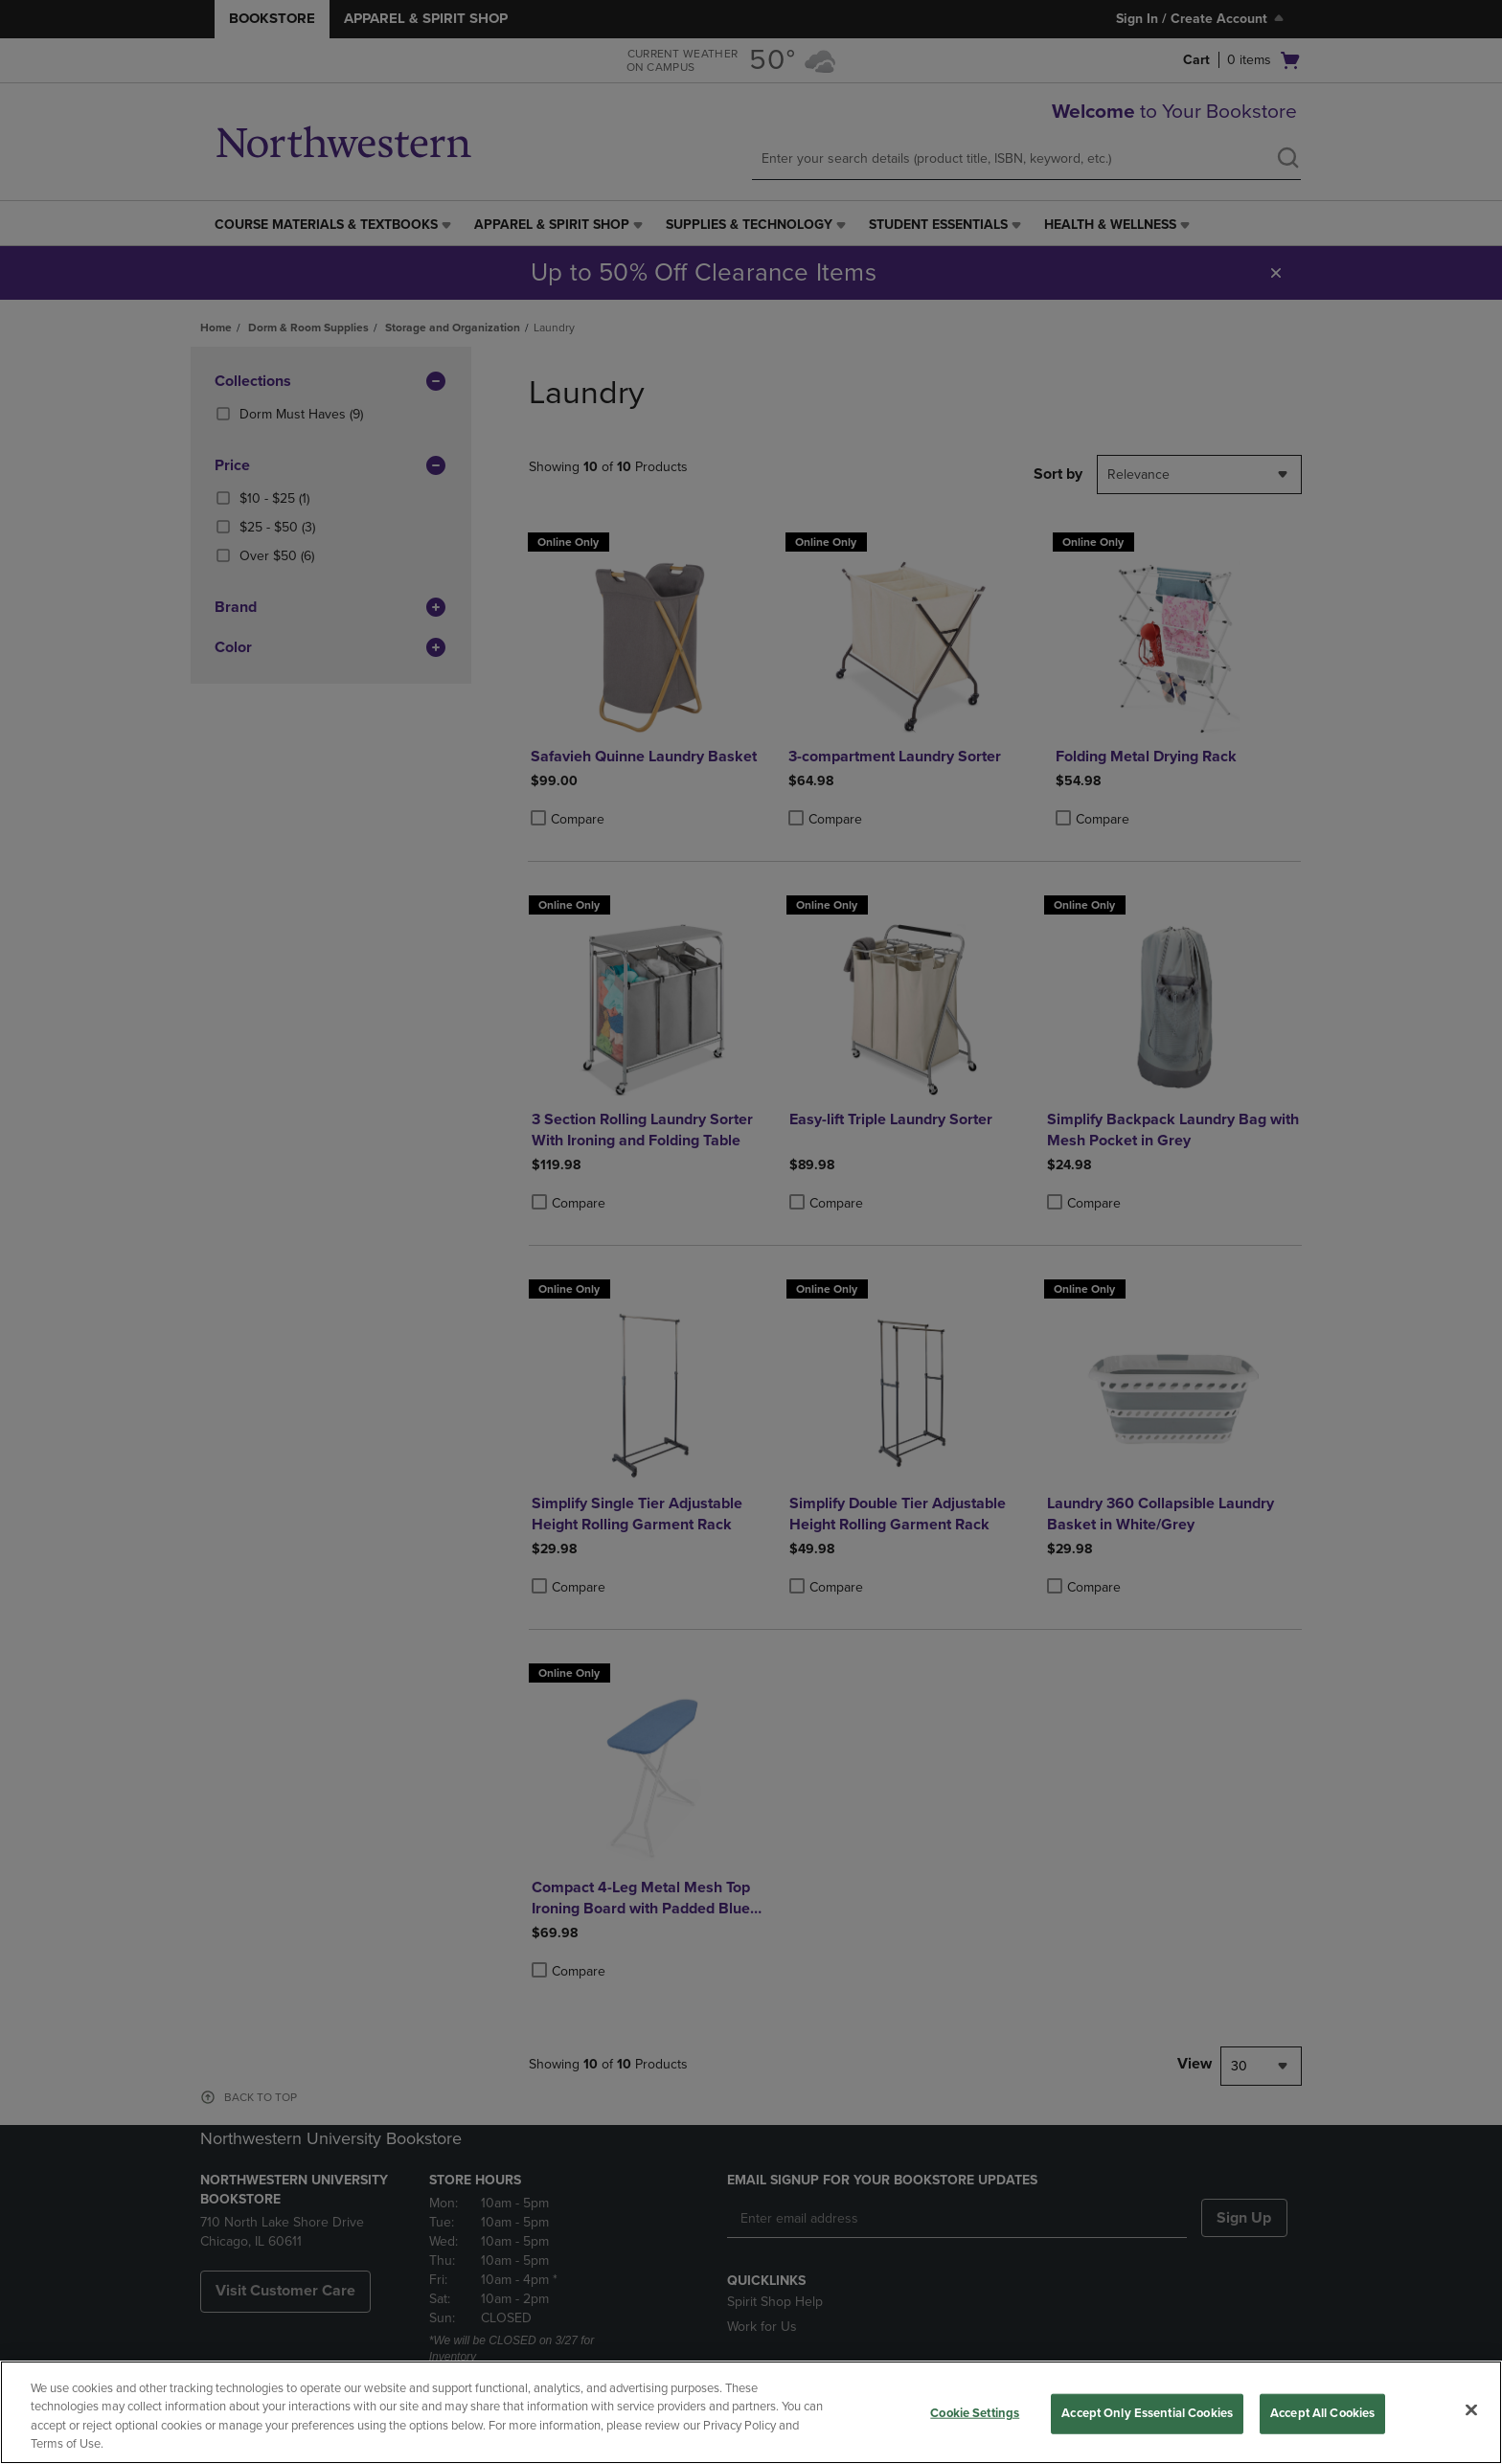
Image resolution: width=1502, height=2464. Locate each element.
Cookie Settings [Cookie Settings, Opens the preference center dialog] (974, 2413)
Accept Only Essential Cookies (1147, 2413)
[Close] (1471, 2409)
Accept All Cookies (1322, 2413)
